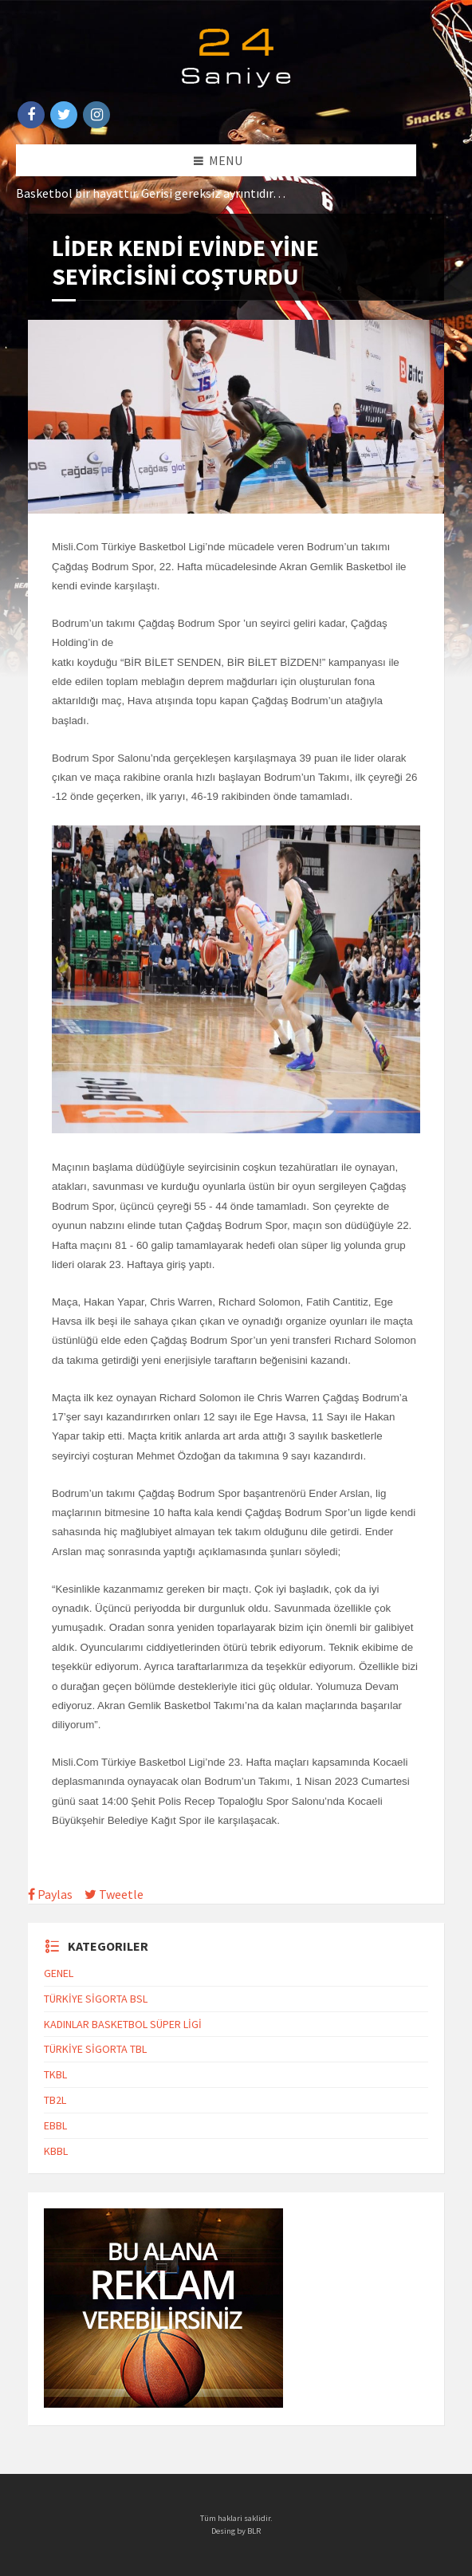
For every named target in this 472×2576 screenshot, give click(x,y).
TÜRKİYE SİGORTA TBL (95, 2049)
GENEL (58, 1973)
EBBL (55, 2125)
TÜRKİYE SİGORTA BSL (96, 1998)
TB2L (55, 2100)
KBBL (56, 2151)
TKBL (55, 2074)
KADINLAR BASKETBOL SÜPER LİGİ (123, 2024)
